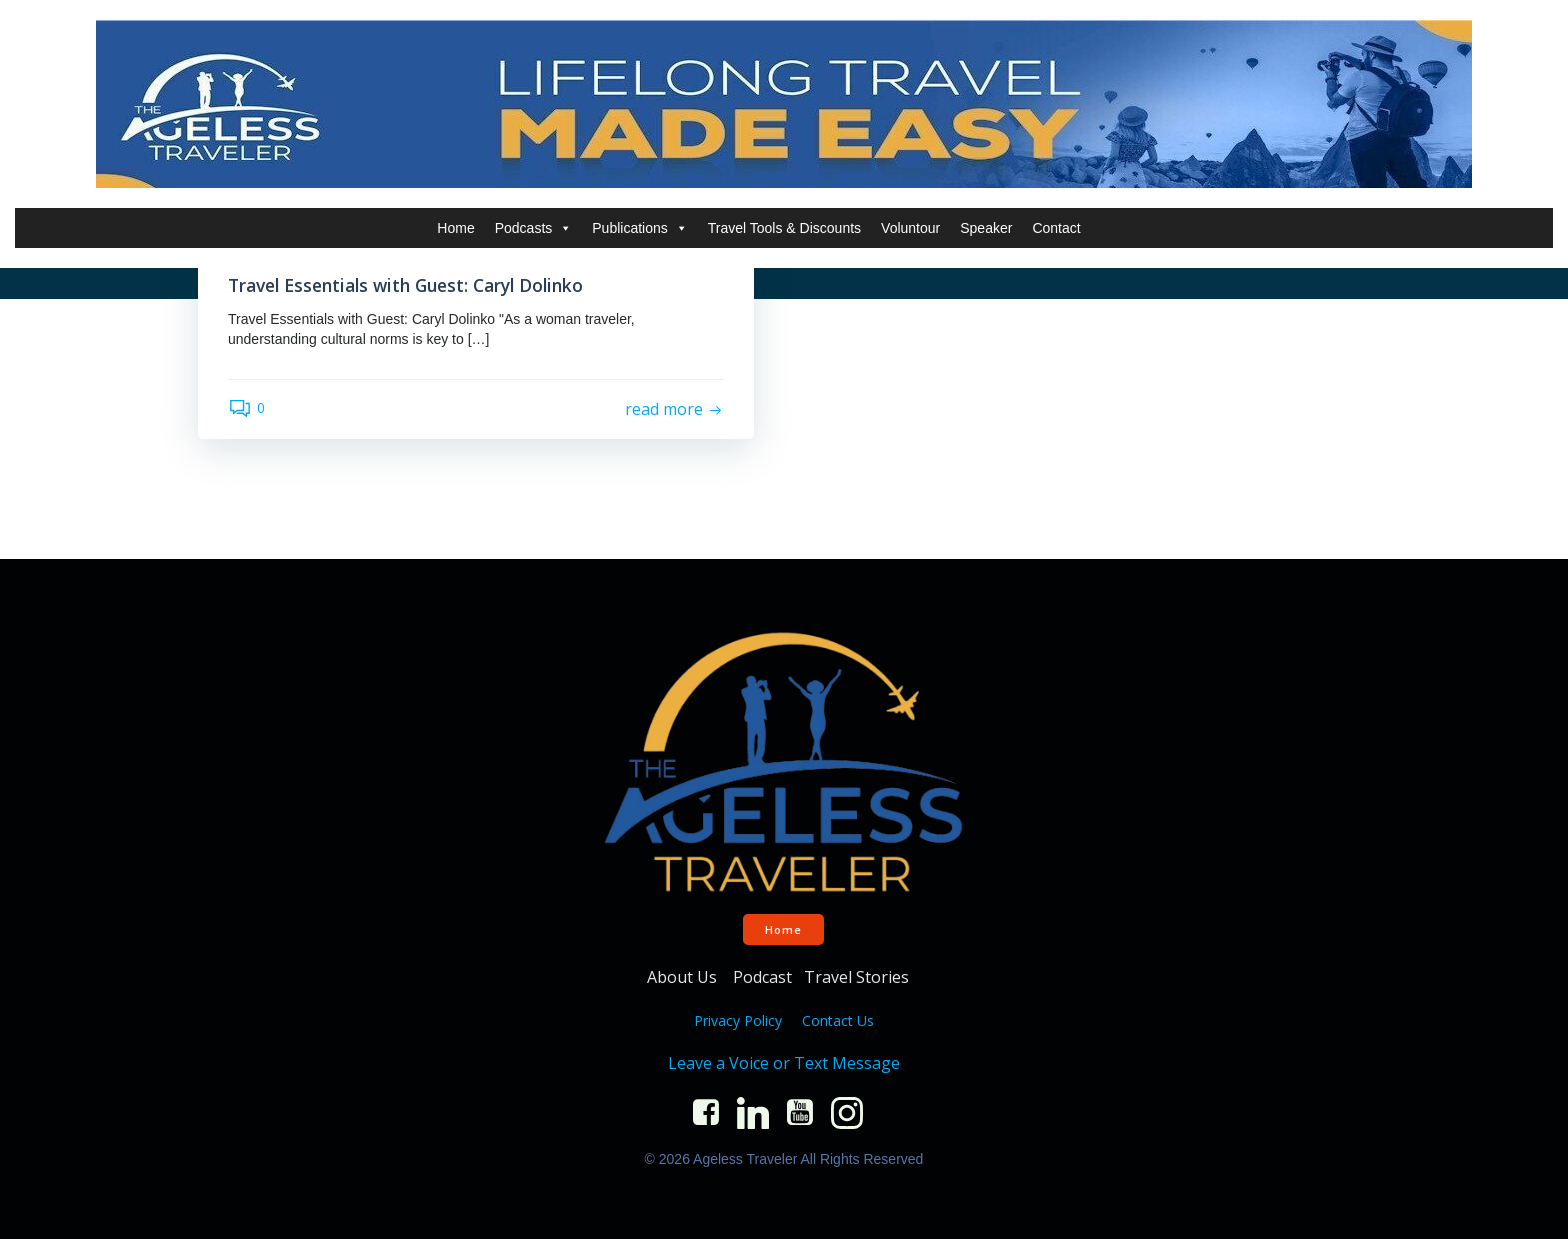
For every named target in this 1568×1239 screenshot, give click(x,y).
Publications (640, 228)
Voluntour (910, 228)
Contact (1056, 228)
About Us (684, 977)
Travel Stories (858, 977)
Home (455, 228)
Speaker (986, 228)
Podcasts (534, 228)
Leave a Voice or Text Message (784, 1063)
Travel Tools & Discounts (784, 228)
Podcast (762, 977)
